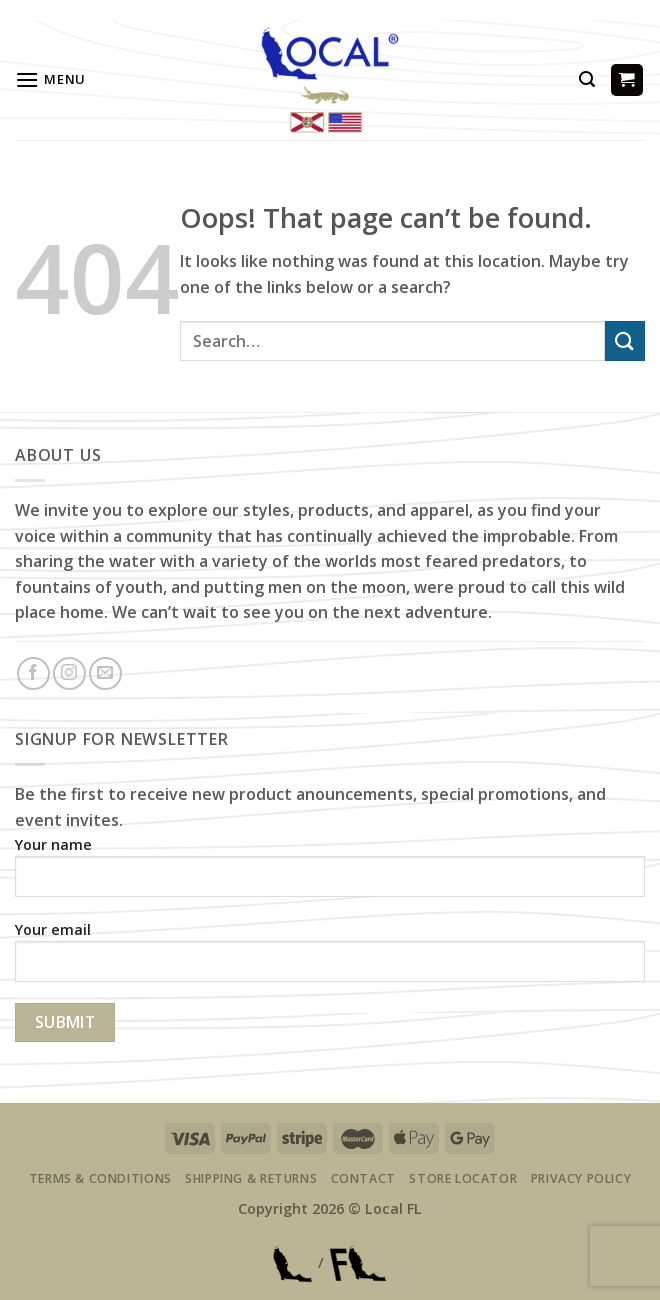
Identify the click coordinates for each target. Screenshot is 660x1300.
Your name (330, 873)
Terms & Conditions (100, 1178)
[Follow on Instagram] (69, 673)
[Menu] (50, 79)
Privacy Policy (581, 1178)
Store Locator (463, 1178)
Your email (330, 958)
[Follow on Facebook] (33, 673)
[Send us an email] (105, 673)
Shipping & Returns (251, 1178)
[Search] (587, 79)
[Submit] (625, 340)
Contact (363, 1178)
